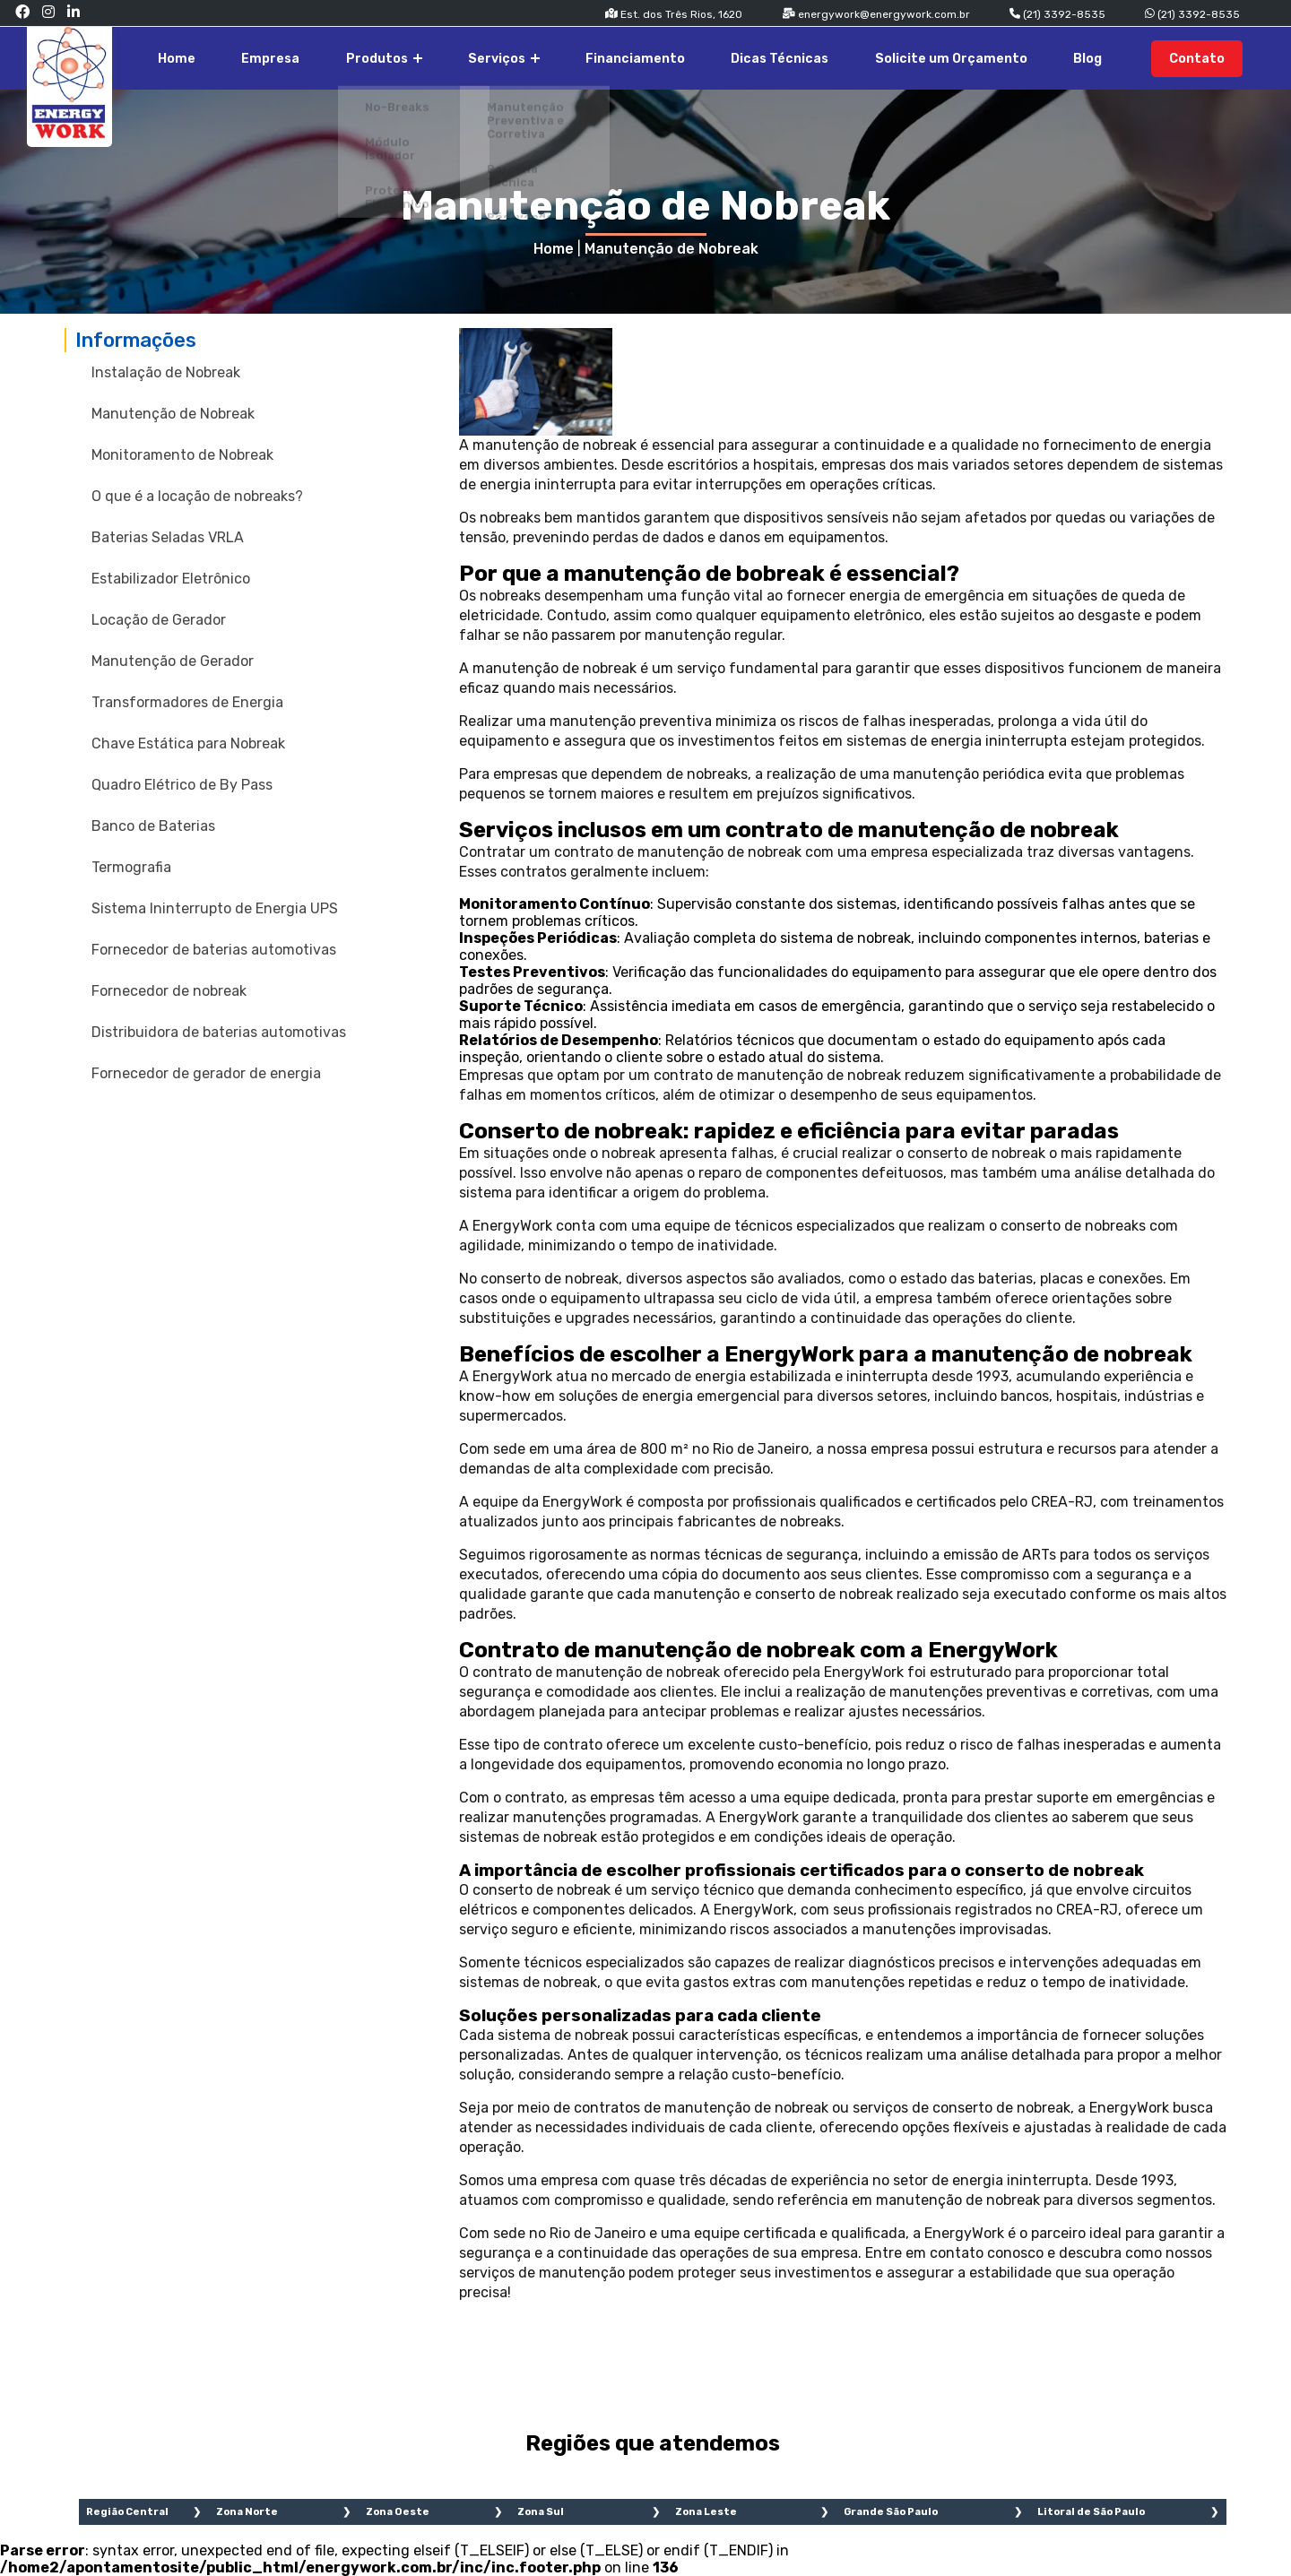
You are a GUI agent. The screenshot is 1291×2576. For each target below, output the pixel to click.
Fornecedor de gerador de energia (206, 1073)
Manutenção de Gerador (172, 661)
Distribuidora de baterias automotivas (218, 1032)
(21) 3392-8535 (1057, 14)
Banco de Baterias (153, 825)
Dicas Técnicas (829, 57)
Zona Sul (540, 2512)
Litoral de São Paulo (1091, 2512)
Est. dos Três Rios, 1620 (673, 14)
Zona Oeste (397, 2512)
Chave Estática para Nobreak (188, 743)
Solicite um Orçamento (984, 57)
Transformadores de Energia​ (187, 702)
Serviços (584, 57)
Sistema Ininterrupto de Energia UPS (214, 908)
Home (303, 57)
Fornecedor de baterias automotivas (213, 949)
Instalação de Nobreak (165, 372)
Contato (1205, 57)
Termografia (131, 867)
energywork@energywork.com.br (876, 14)
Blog (1105, 57)
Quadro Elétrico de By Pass (182, 784)
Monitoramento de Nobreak (182, 454)
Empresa (381, 57)
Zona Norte (247, 2512)
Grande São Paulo (891, 2512)
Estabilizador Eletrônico (170, 578)
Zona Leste (706, 2512)
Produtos (479, 57)
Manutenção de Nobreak (671, 248)
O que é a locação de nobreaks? (197, 496)
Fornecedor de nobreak (169, 990)
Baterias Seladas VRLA (167, 537)
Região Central (127, 2512)
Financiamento (699, 57)
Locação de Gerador (158, 619)
